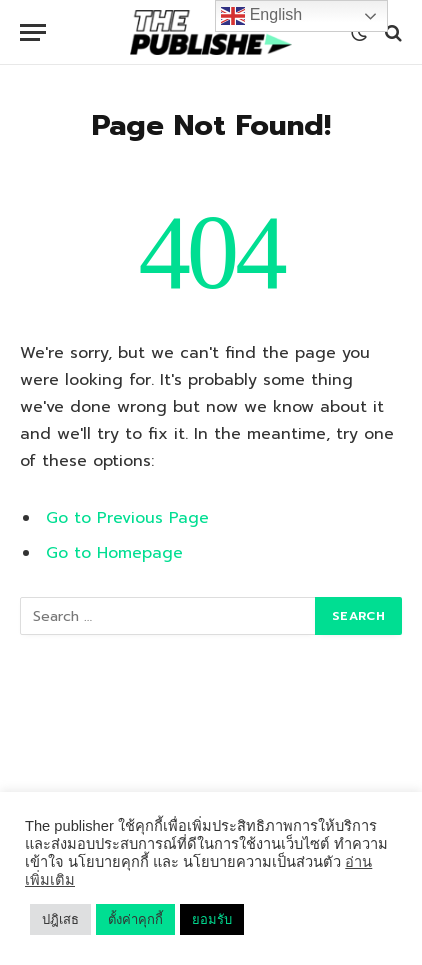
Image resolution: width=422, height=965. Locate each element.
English (261, 16)
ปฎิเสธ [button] (60, 919)
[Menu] (33, 32)
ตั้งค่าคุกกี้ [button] (135, 919)
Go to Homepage (114, 553)
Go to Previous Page (127, 518)
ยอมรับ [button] (212, 919)
